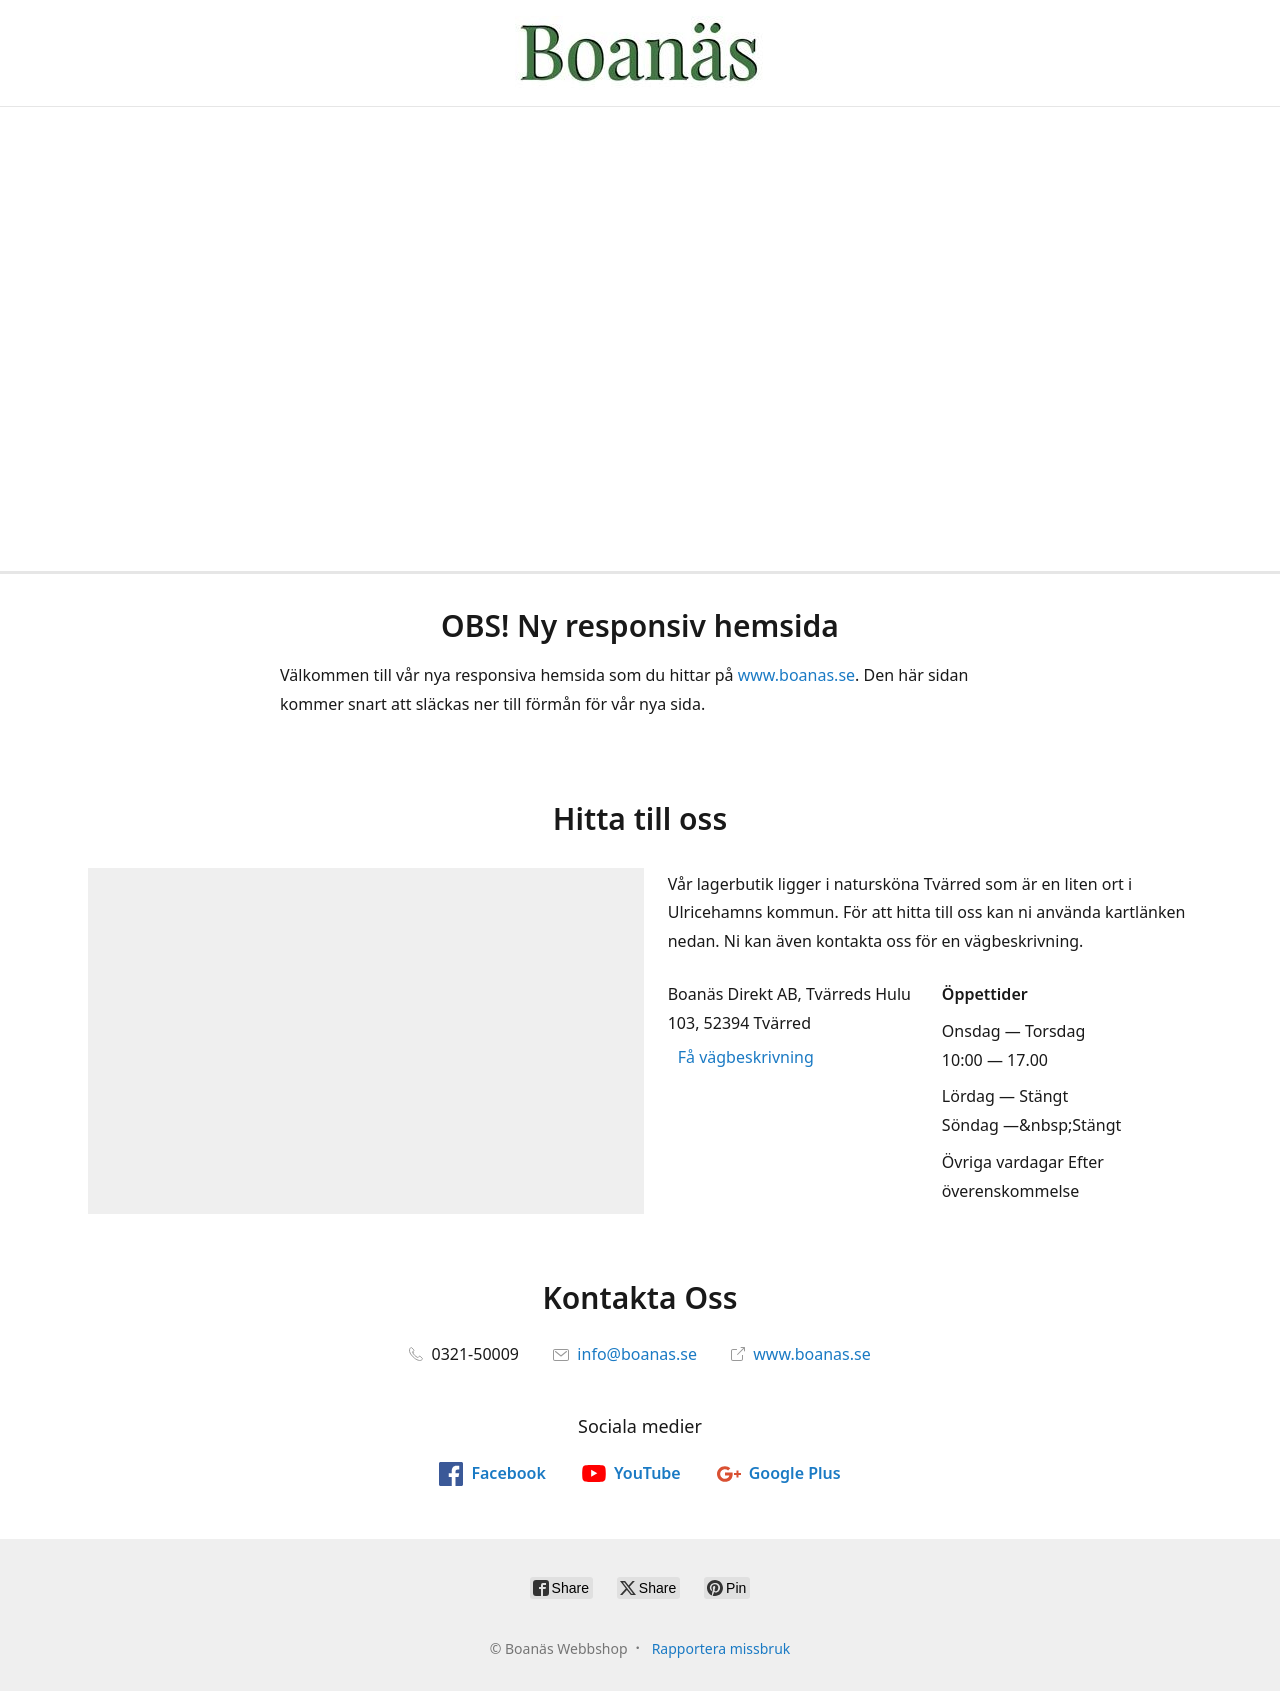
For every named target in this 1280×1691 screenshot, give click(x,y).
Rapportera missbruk (721, 1648)
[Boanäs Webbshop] (640, 53)
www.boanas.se (796, 675)
